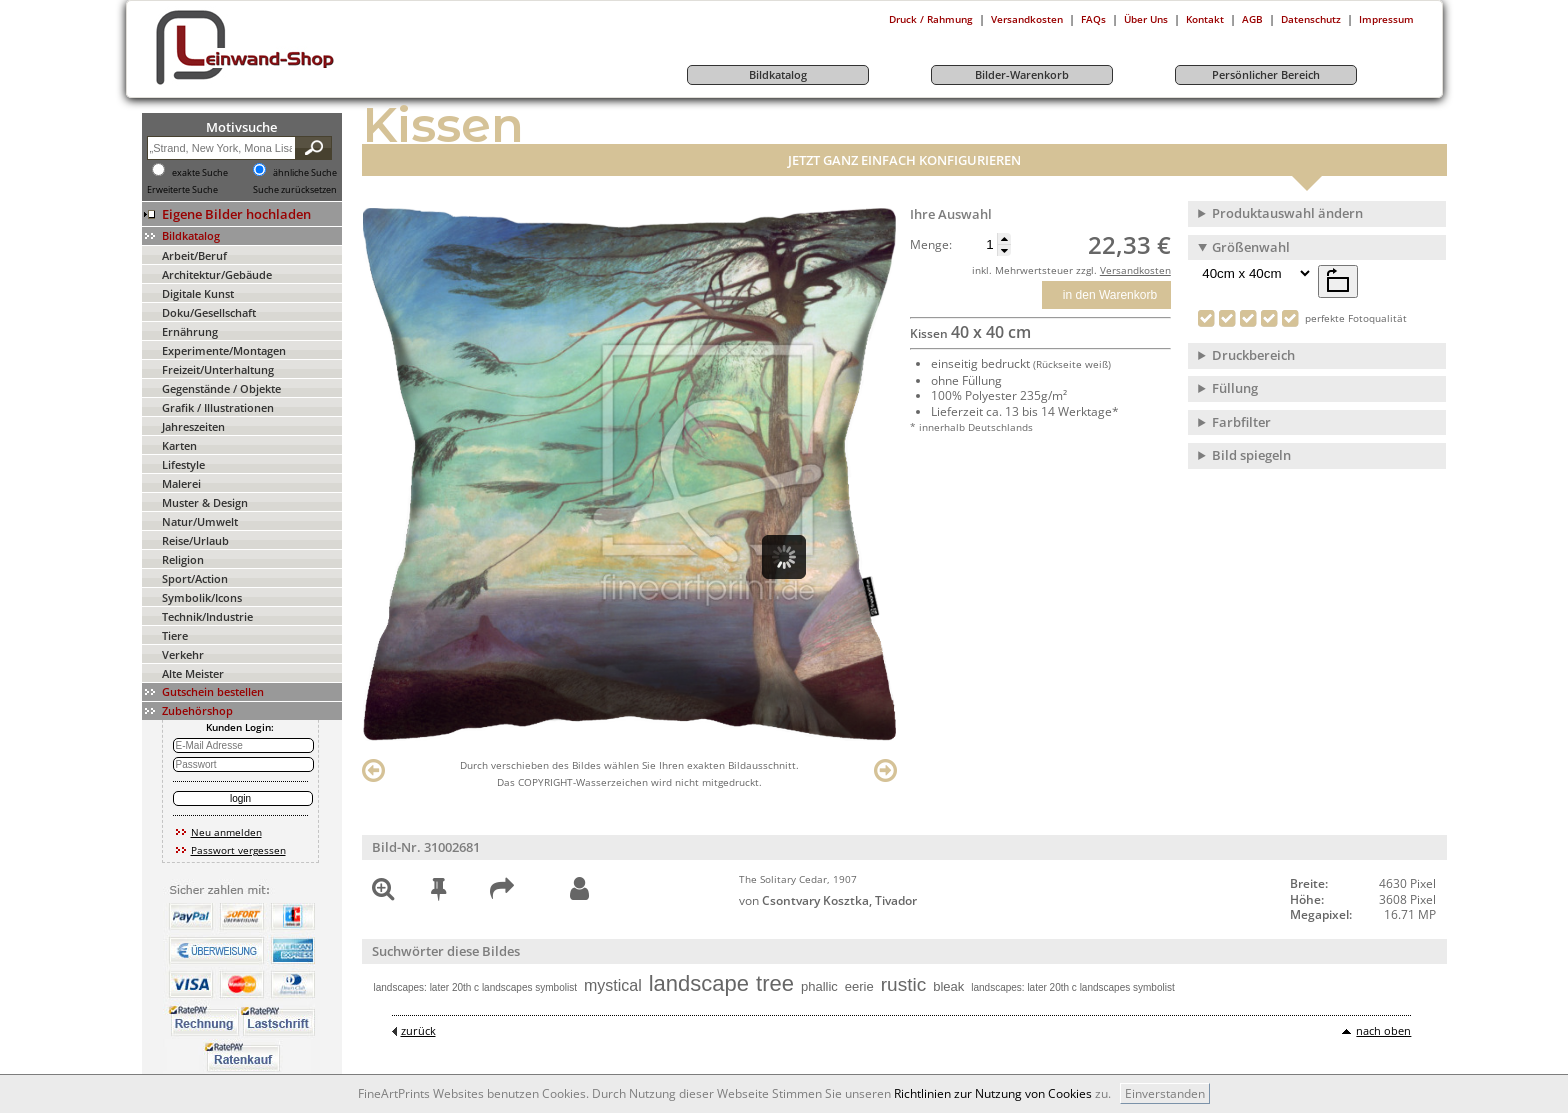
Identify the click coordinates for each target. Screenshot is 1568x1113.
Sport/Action (195, 578)
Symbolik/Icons (202, 597)
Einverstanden (1165, 1093)
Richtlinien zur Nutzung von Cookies (993, 1093)
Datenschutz (1311, 19)
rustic (903, 984)
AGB (1252, 19)
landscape (699, 983)
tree (775, 983)
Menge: (931, 245)
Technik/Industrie (207, 616)
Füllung (1235, 388)
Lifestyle (183, 464)
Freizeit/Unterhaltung (218, 369)
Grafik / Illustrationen (218, 407)
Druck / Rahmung (931, 19)
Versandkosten (1027, 19)
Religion (183, 559)
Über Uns (1146, 19)
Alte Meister (193, 673)
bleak (948, 986)
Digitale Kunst (198, 293)
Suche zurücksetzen (295, 190)
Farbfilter (1241, 422)
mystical (613, 985)
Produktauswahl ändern (1287, 213)
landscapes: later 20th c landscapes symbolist (475, 987)
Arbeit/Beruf (194, 255)
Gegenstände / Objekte (221, 388)
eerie (859, 986)
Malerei (181, 483)
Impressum (1386, 19)
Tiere (175, 635)
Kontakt (1205, 19)
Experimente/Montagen (224, 350)
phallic (819, 986)
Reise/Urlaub (195, 540)
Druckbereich (1253, 355)
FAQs (1093, 19)
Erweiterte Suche (182, 190)
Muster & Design (205, 502)
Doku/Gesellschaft (209, 312)
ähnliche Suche (305, 173)
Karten (179, 445)
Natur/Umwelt (200, 521)
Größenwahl (1251, 247)
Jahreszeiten (193, 426)
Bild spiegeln (1251, 455)
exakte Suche (200, 173)
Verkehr (183, 654)
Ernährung (190, 331)
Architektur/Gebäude (217, 274)
